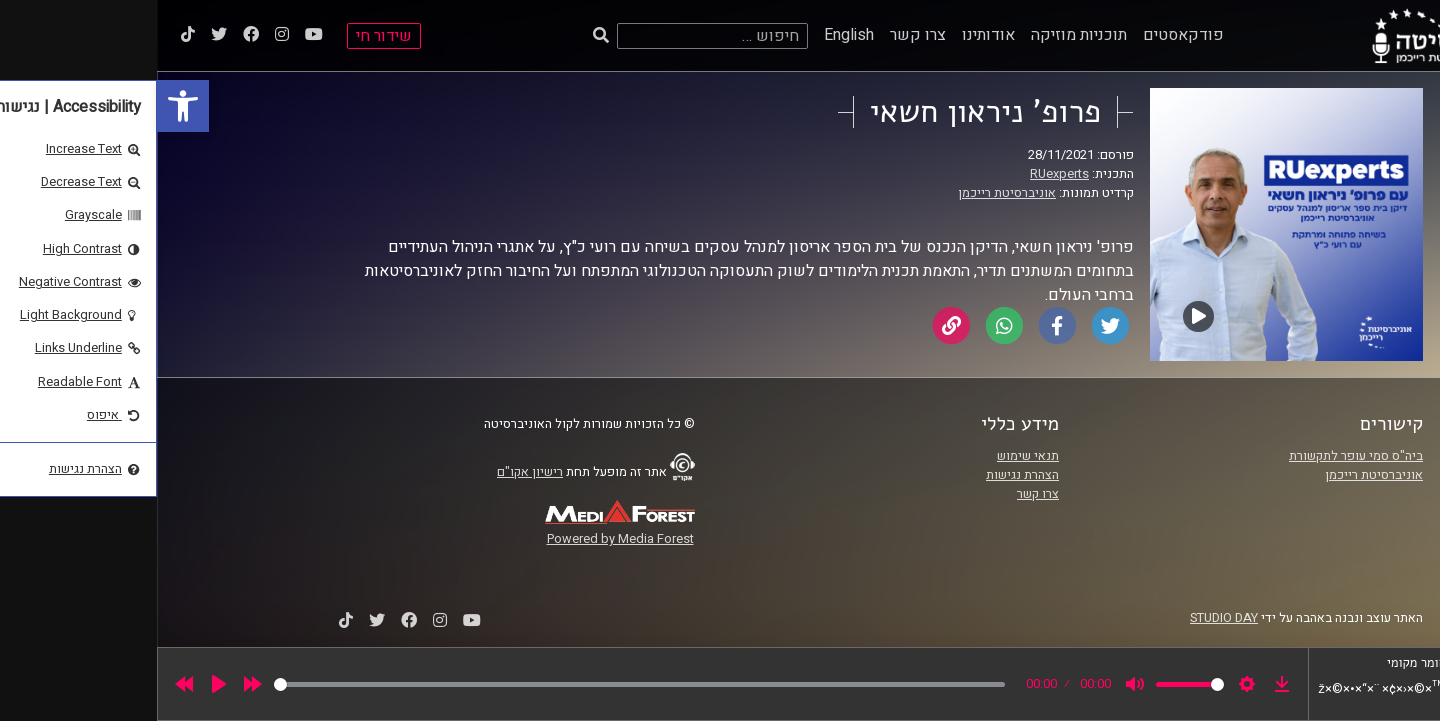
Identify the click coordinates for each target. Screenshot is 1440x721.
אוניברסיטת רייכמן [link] (850, 193)
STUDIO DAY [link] (1067, 618)
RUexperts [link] (902, 174)
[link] (26, 106)
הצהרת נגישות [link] (865, 475)
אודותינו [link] (831, 35)
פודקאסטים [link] (1026, 35)
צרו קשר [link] (761, 35)
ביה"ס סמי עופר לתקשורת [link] (1199, 456)
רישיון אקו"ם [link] (373, 472)
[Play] (62, 684)
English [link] (692, 35)
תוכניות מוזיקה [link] (922, 35)
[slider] (482, 684)
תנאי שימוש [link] (871, 456)
